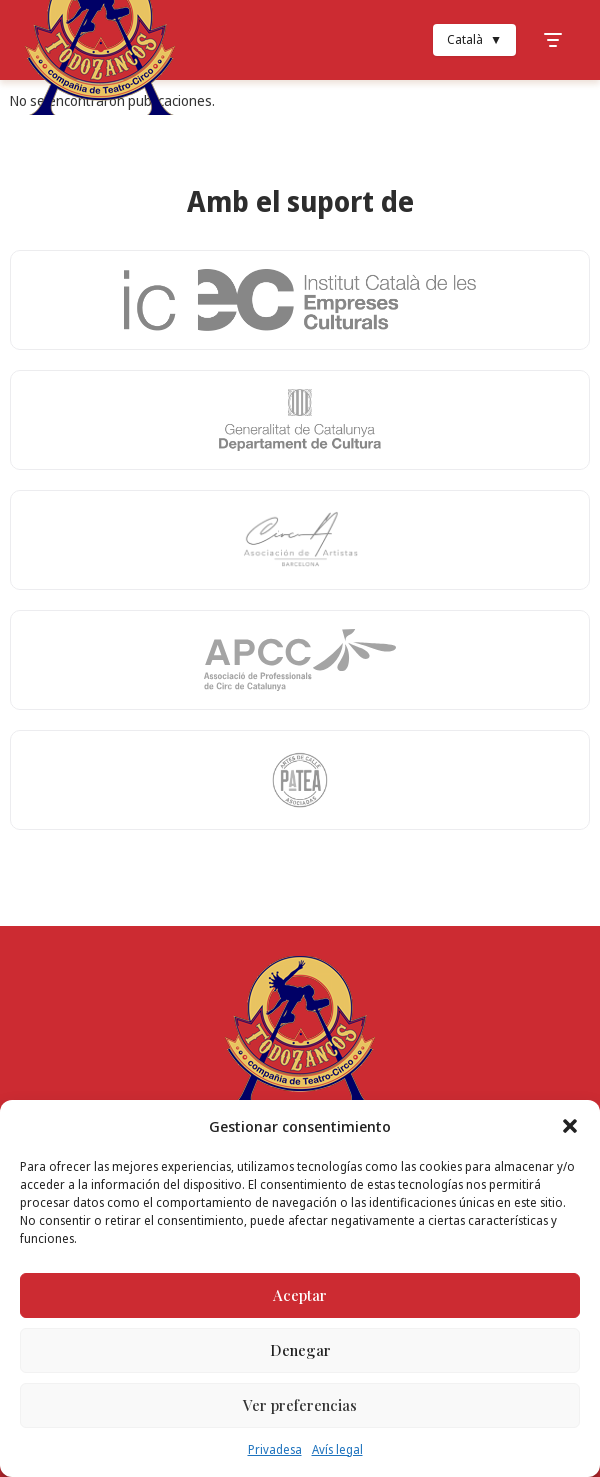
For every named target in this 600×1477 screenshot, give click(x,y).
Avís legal (337, 1449)
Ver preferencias (300, 1405)
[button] (570, 1126)
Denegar (300, 1350)
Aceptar (300, 1295)
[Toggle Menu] (553, 40)
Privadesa (275, 1449)
